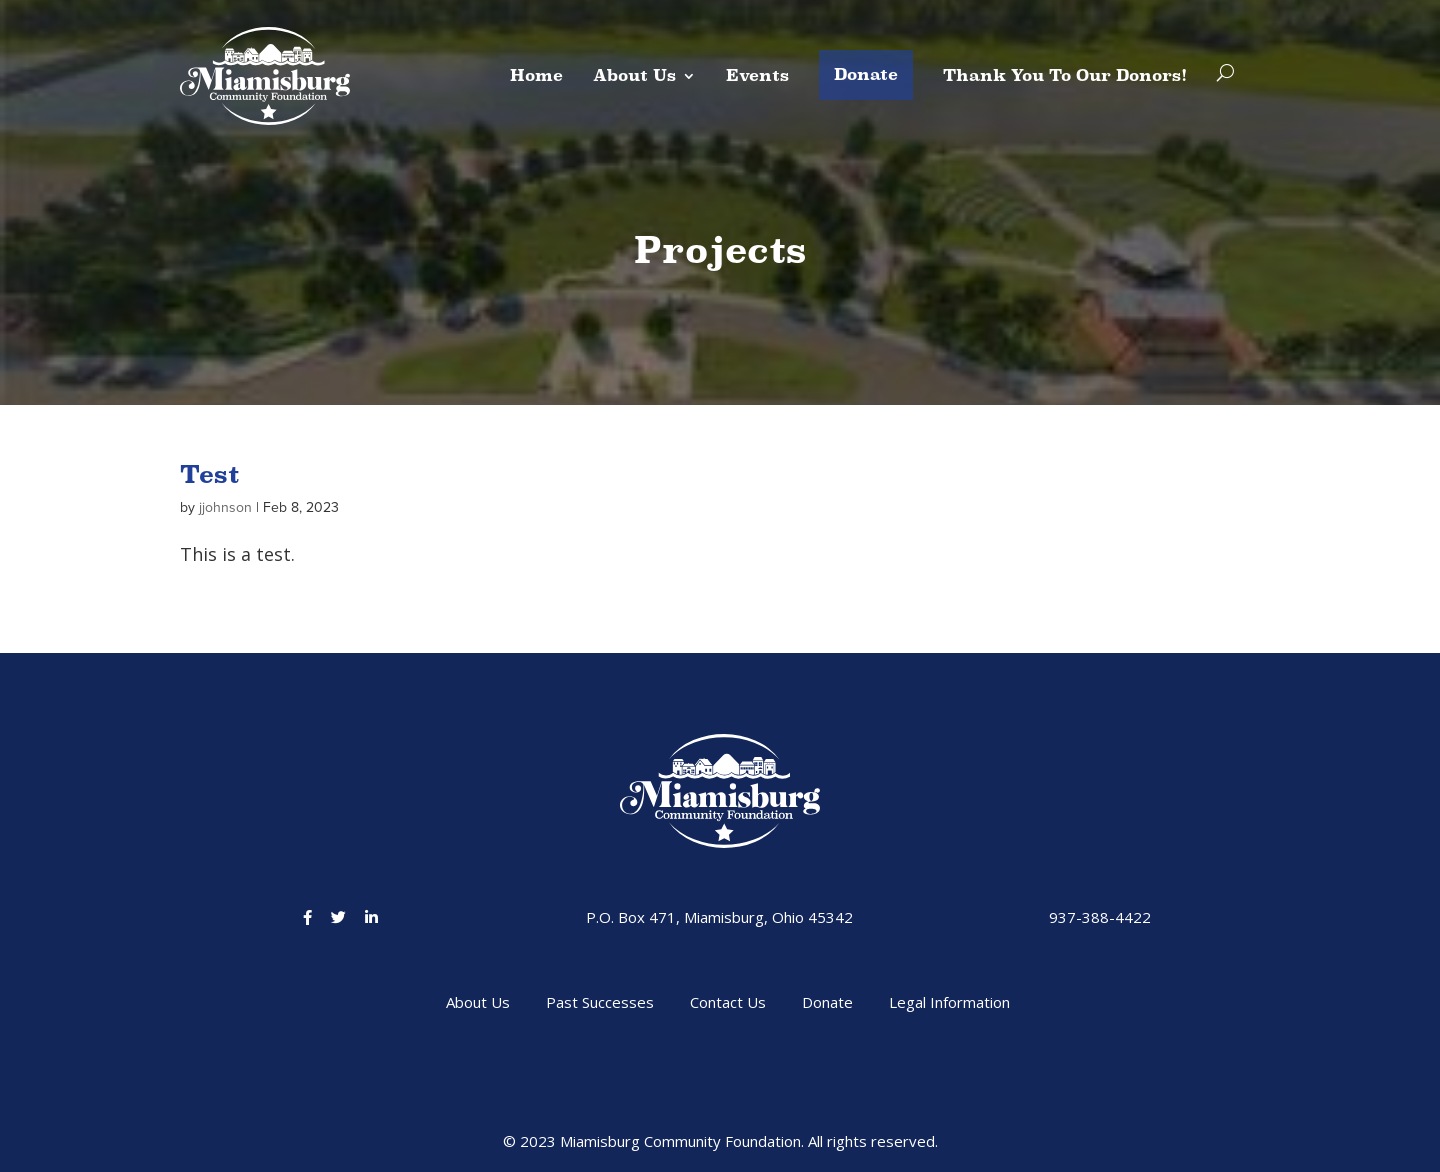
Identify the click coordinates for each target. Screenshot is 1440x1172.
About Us (634, 75)
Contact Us (728, 1002)
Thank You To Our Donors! (1065, 75)
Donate (866, 74)
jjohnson (225, 507)
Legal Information (949, 1002)
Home (536, 75)
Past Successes (600, 1002)
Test (209, 474)
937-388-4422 (1100, 917)
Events (757, 75)
